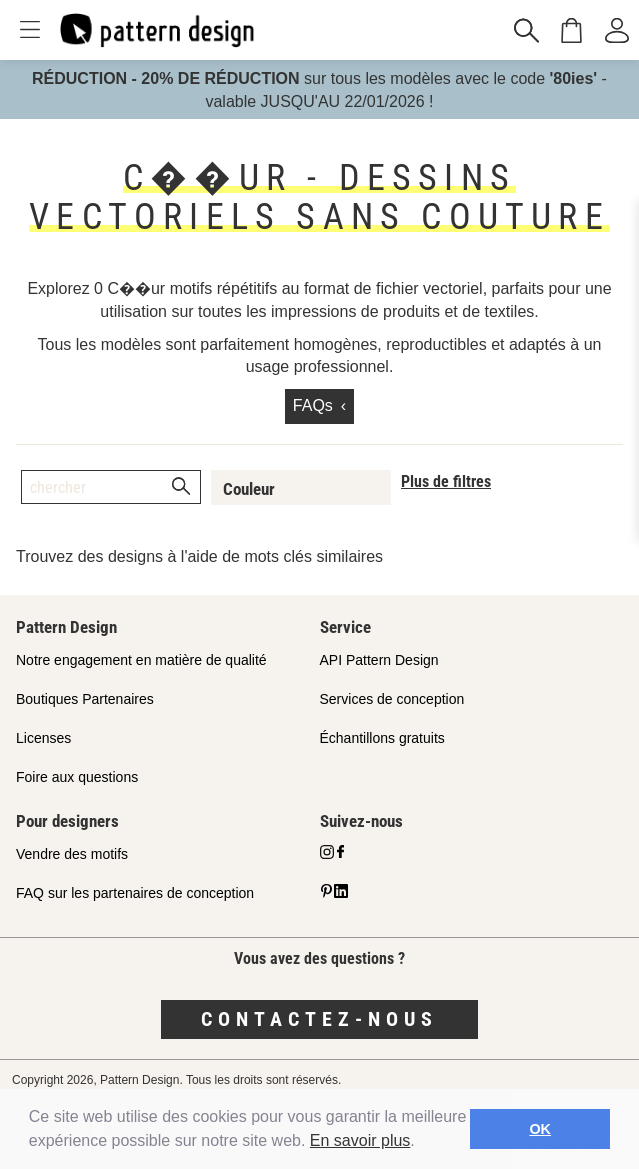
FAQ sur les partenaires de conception (135, 893)
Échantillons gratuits (382, 738)
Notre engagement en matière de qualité (141, 660)
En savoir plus (360, 1140)
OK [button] (540, 1129)
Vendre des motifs (72, 854)
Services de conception (392, 699)
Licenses (43, 738)
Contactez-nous (319, 1019)
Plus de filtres (446, 481)
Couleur (249, 489)
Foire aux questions (77, 777)
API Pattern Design (379, 660)
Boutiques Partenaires (85, 699)
